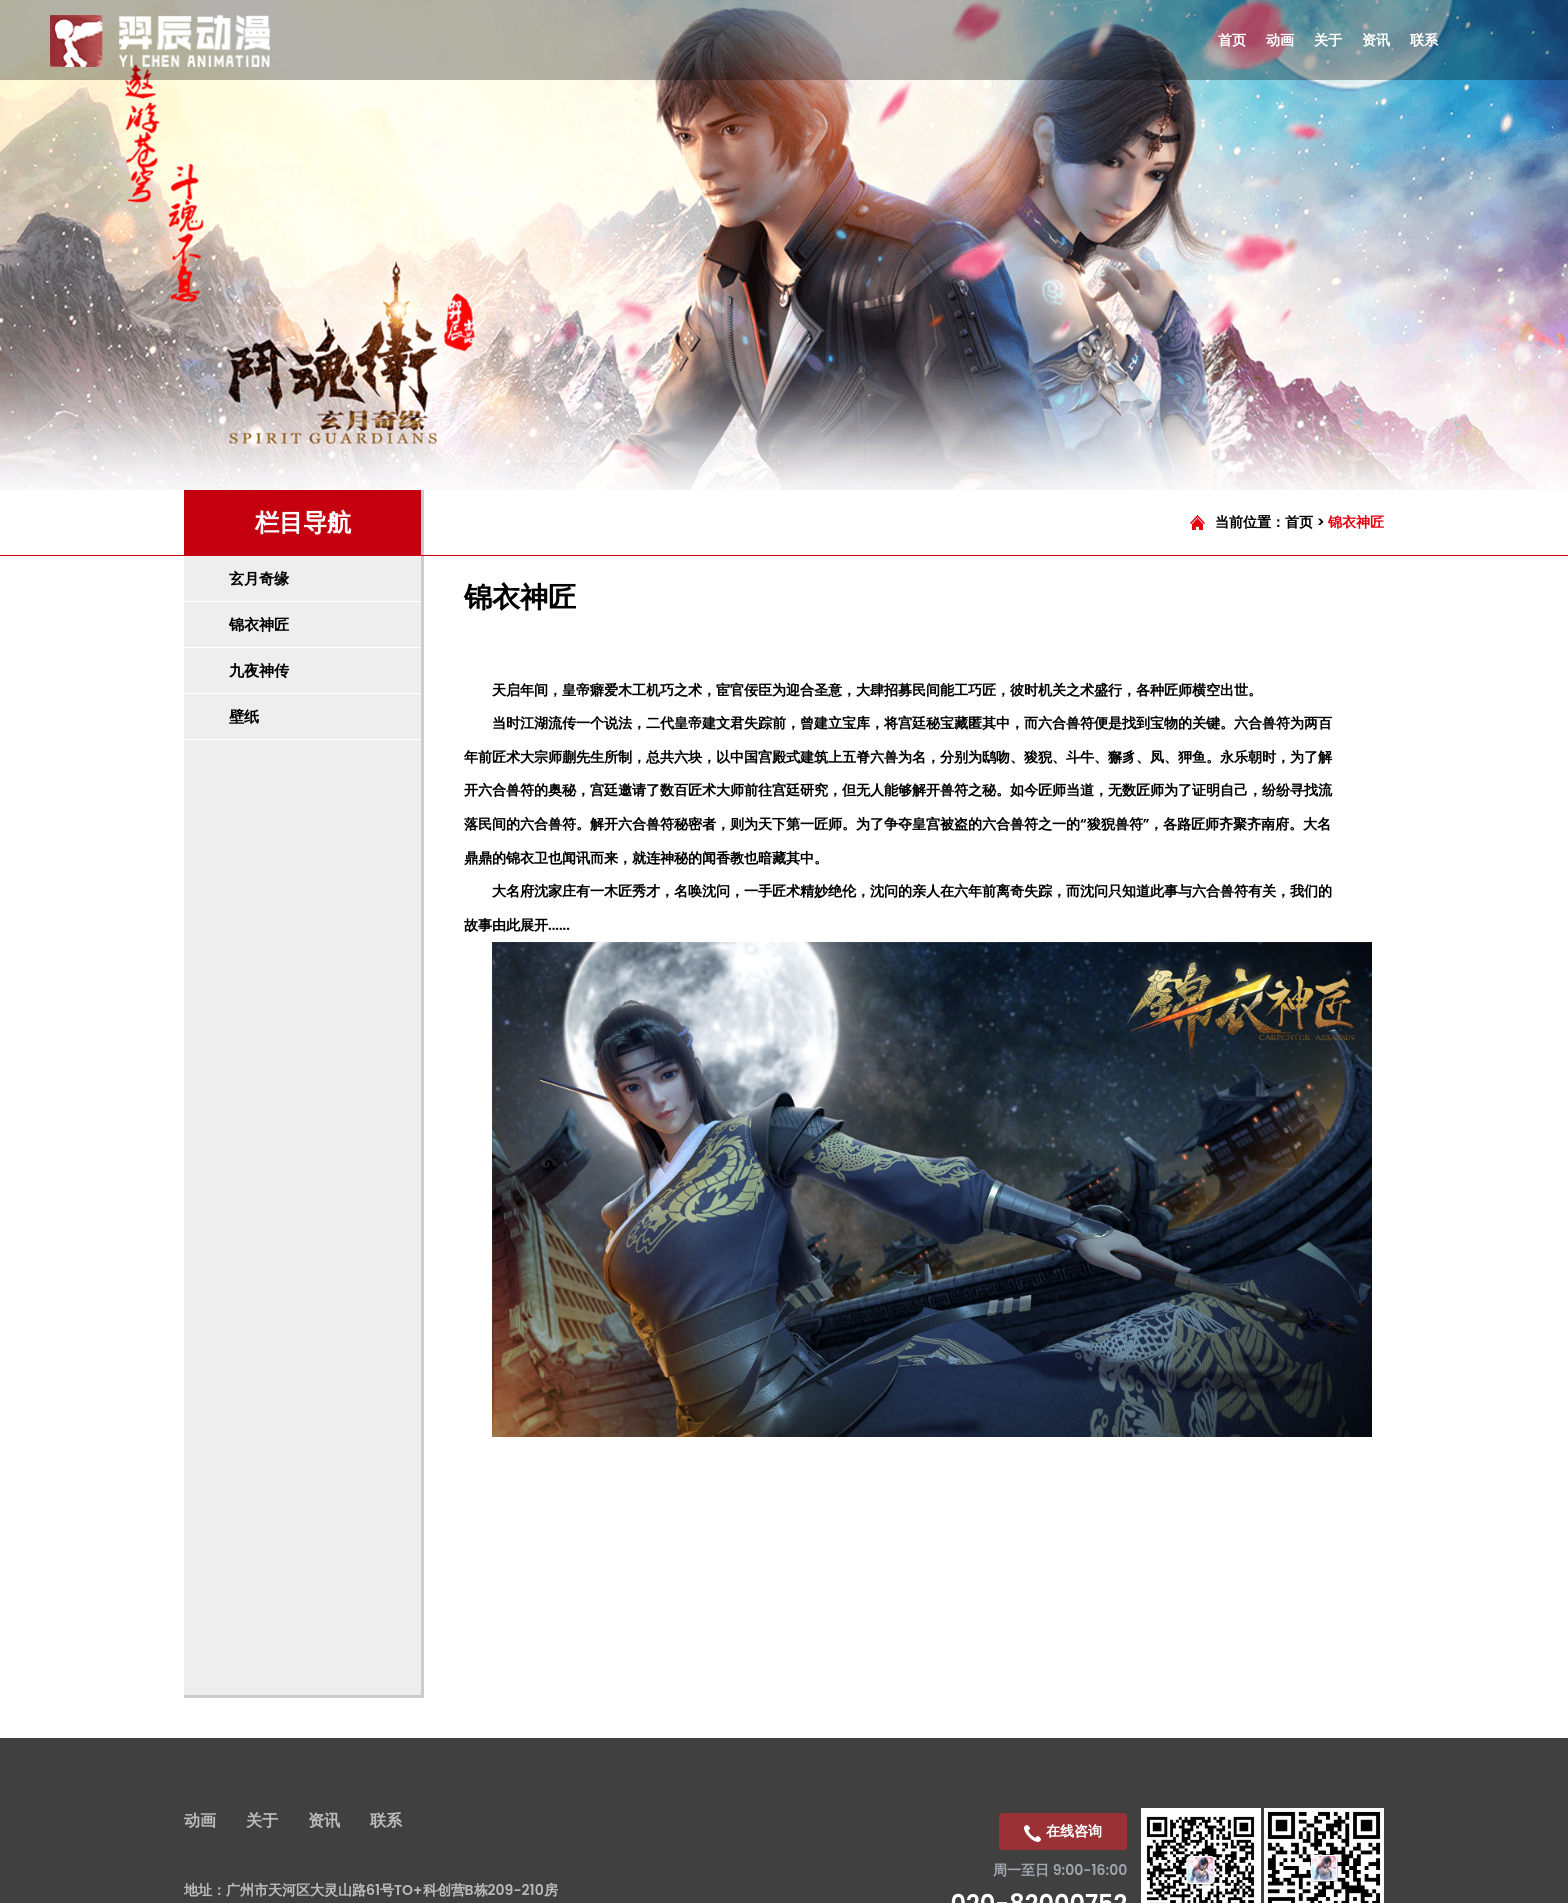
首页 (1299, 522)
